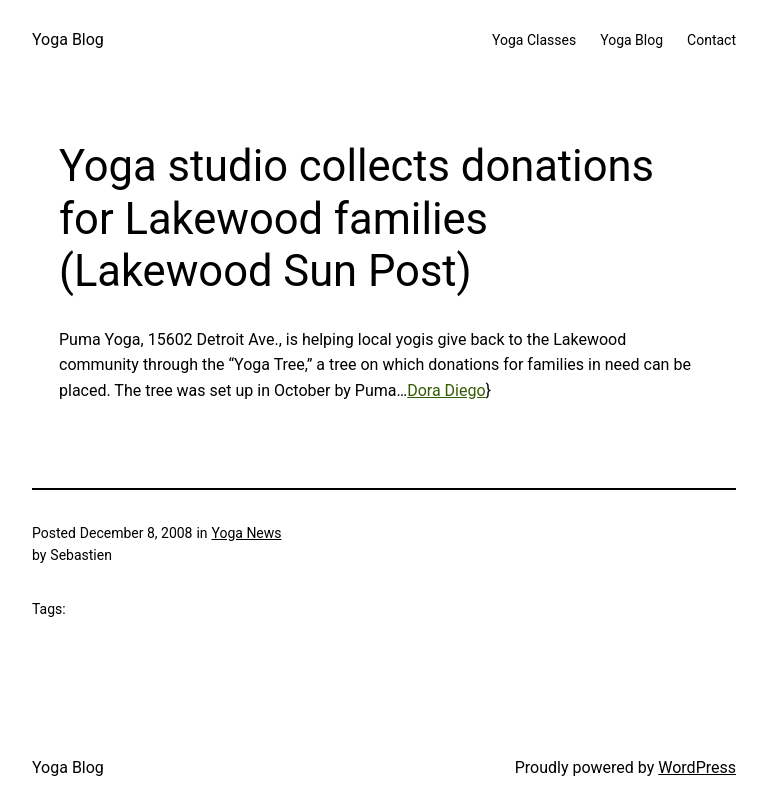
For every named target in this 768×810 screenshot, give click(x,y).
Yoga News (246, 533)
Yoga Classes (534, 40)
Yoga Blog (68, 39)
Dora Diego (446, 390)
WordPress (697, 767)
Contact (711, 40)
